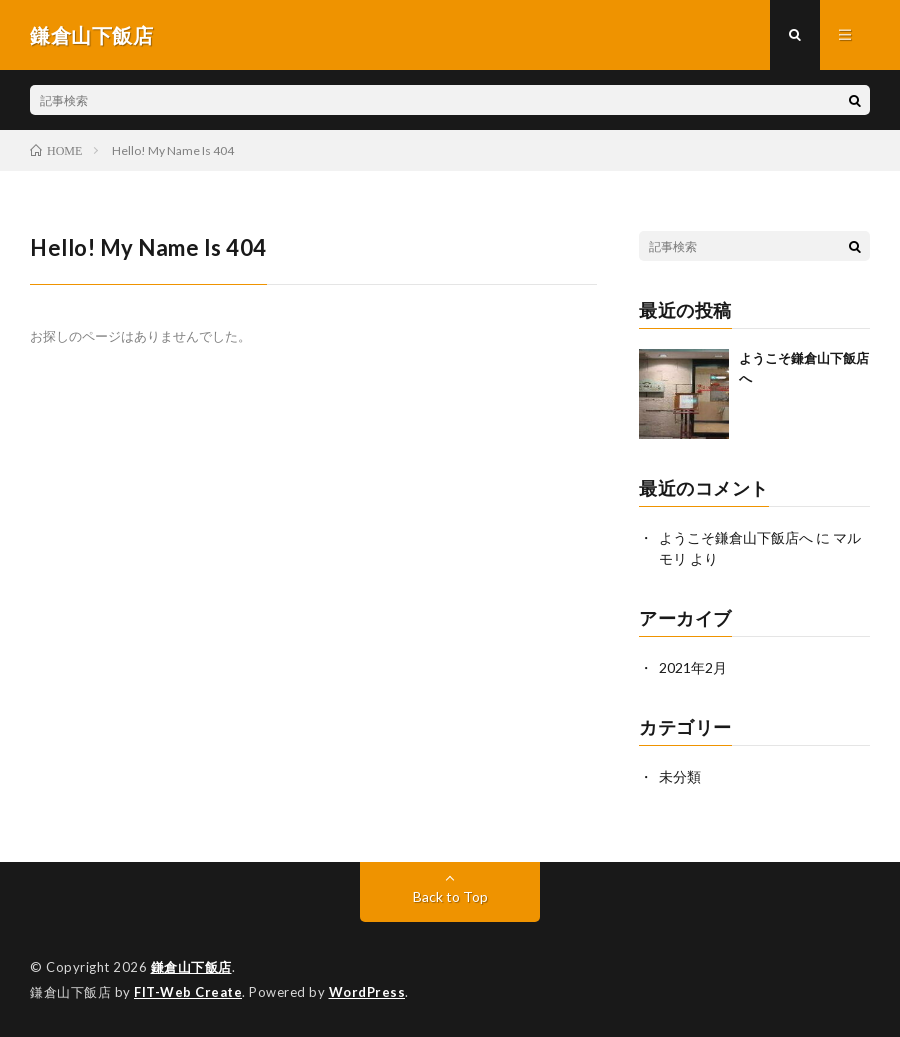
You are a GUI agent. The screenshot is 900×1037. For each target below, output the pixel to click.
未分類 (680, 776)
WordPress (367, 992)
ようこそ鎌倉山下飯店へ (736, 537)
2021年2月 (693, 667)
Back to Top (450, 896)
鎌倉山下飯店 (191, 967)
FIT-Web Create (188, 992)
